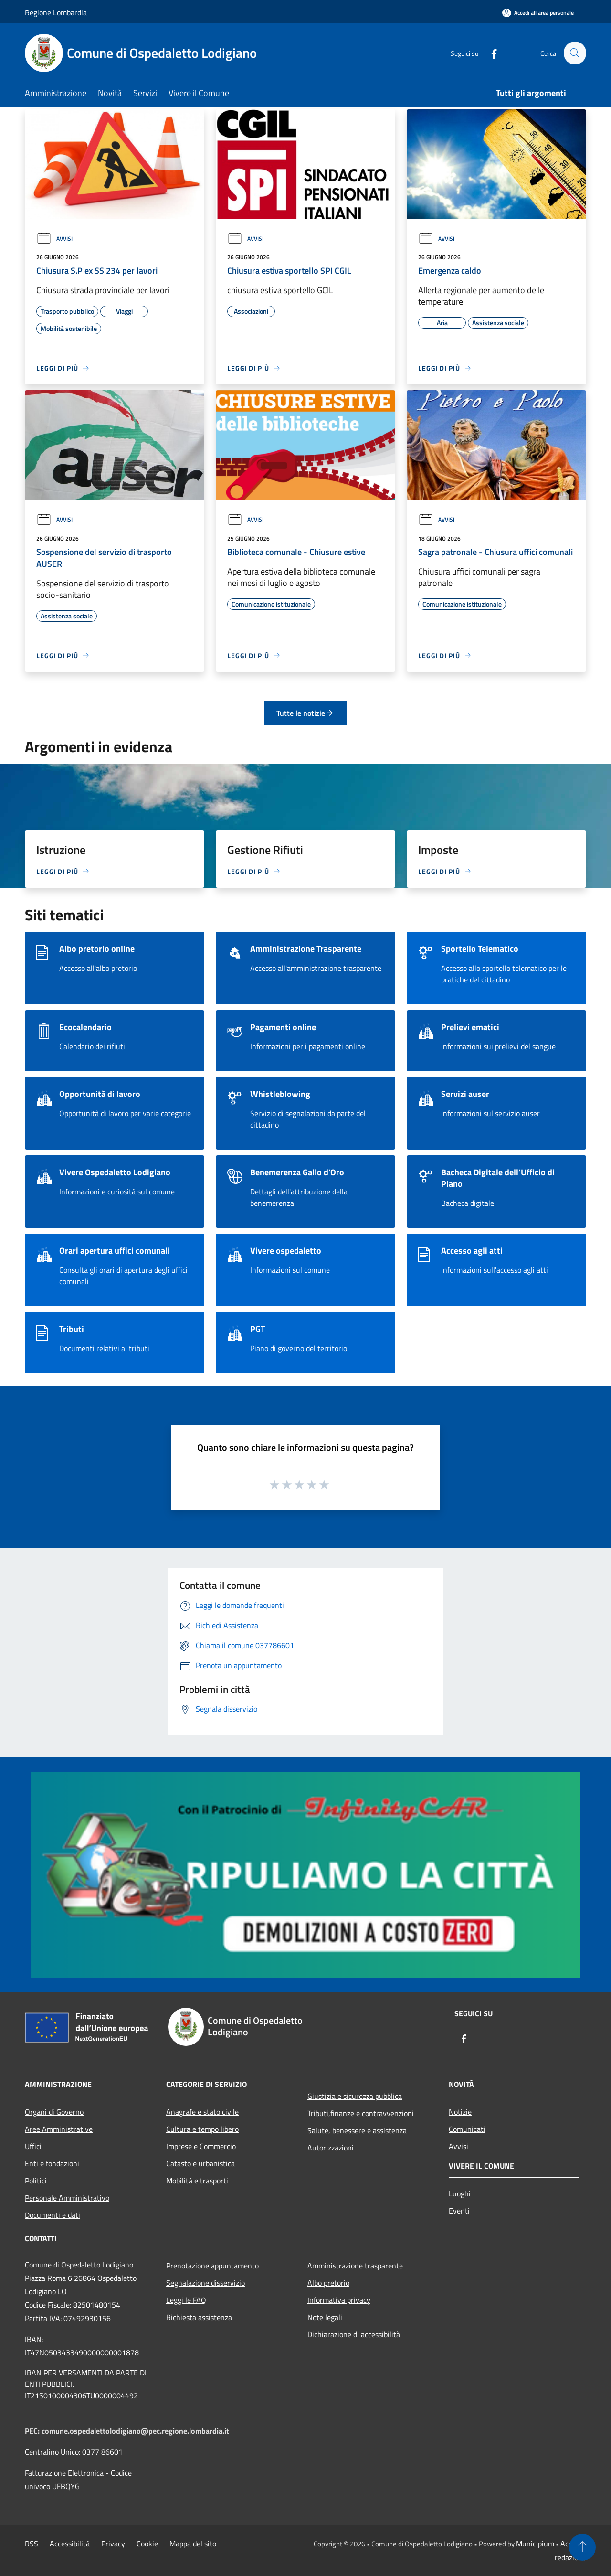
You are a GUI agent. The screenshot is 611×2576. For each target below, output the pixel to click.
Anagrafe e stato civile (202, 2112)
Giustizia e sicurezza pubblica (354, 2096)
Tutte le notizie (305, 713)
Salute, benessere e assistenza (357, 2130)
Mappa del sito (192, 2543)
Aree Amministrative (59, 2129)
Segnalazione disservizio (205, 2283)
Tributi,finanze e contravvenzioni (360, 2113)
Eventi (459, 2210)
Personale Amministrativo (67, 2197)
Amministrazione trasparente (355, 2265)
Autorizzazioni (330, 2147)
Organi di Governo (54, 2112)
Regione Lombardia (56, 12)
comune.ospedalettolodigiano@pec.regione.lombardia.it (135, 2431)
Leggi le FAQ (186, 2300)
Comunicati (467, 2129)
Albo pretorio (328, 2283)
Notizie (460, 2112)
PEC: (33, 2431)
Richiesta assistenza (199, 2317)
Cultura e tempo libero (202, 2129)
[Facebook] (489, 52)
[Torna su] (582, 2547)
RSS (31, 2543)
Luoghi (460, 2193)
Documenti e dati (52, 2215)
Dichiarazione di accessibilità (353, 2334)
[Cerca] (574, 53)
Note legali (324, 2317)
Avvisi (54, 238)
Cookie (147, 2543)
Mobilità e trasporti (197, 2180)
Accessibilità (70, 2543)
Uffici (33, 2146)
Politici (36, 2180)
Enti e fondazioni (52, 2163)
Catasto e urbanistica (200, 2163)
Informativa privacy (338, 2300)
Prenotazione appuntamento (212, 2265)
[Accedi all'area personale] (538, 12)
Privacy (113, 2543)
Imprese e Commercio (201, 2146)
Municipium (535, 2543)
